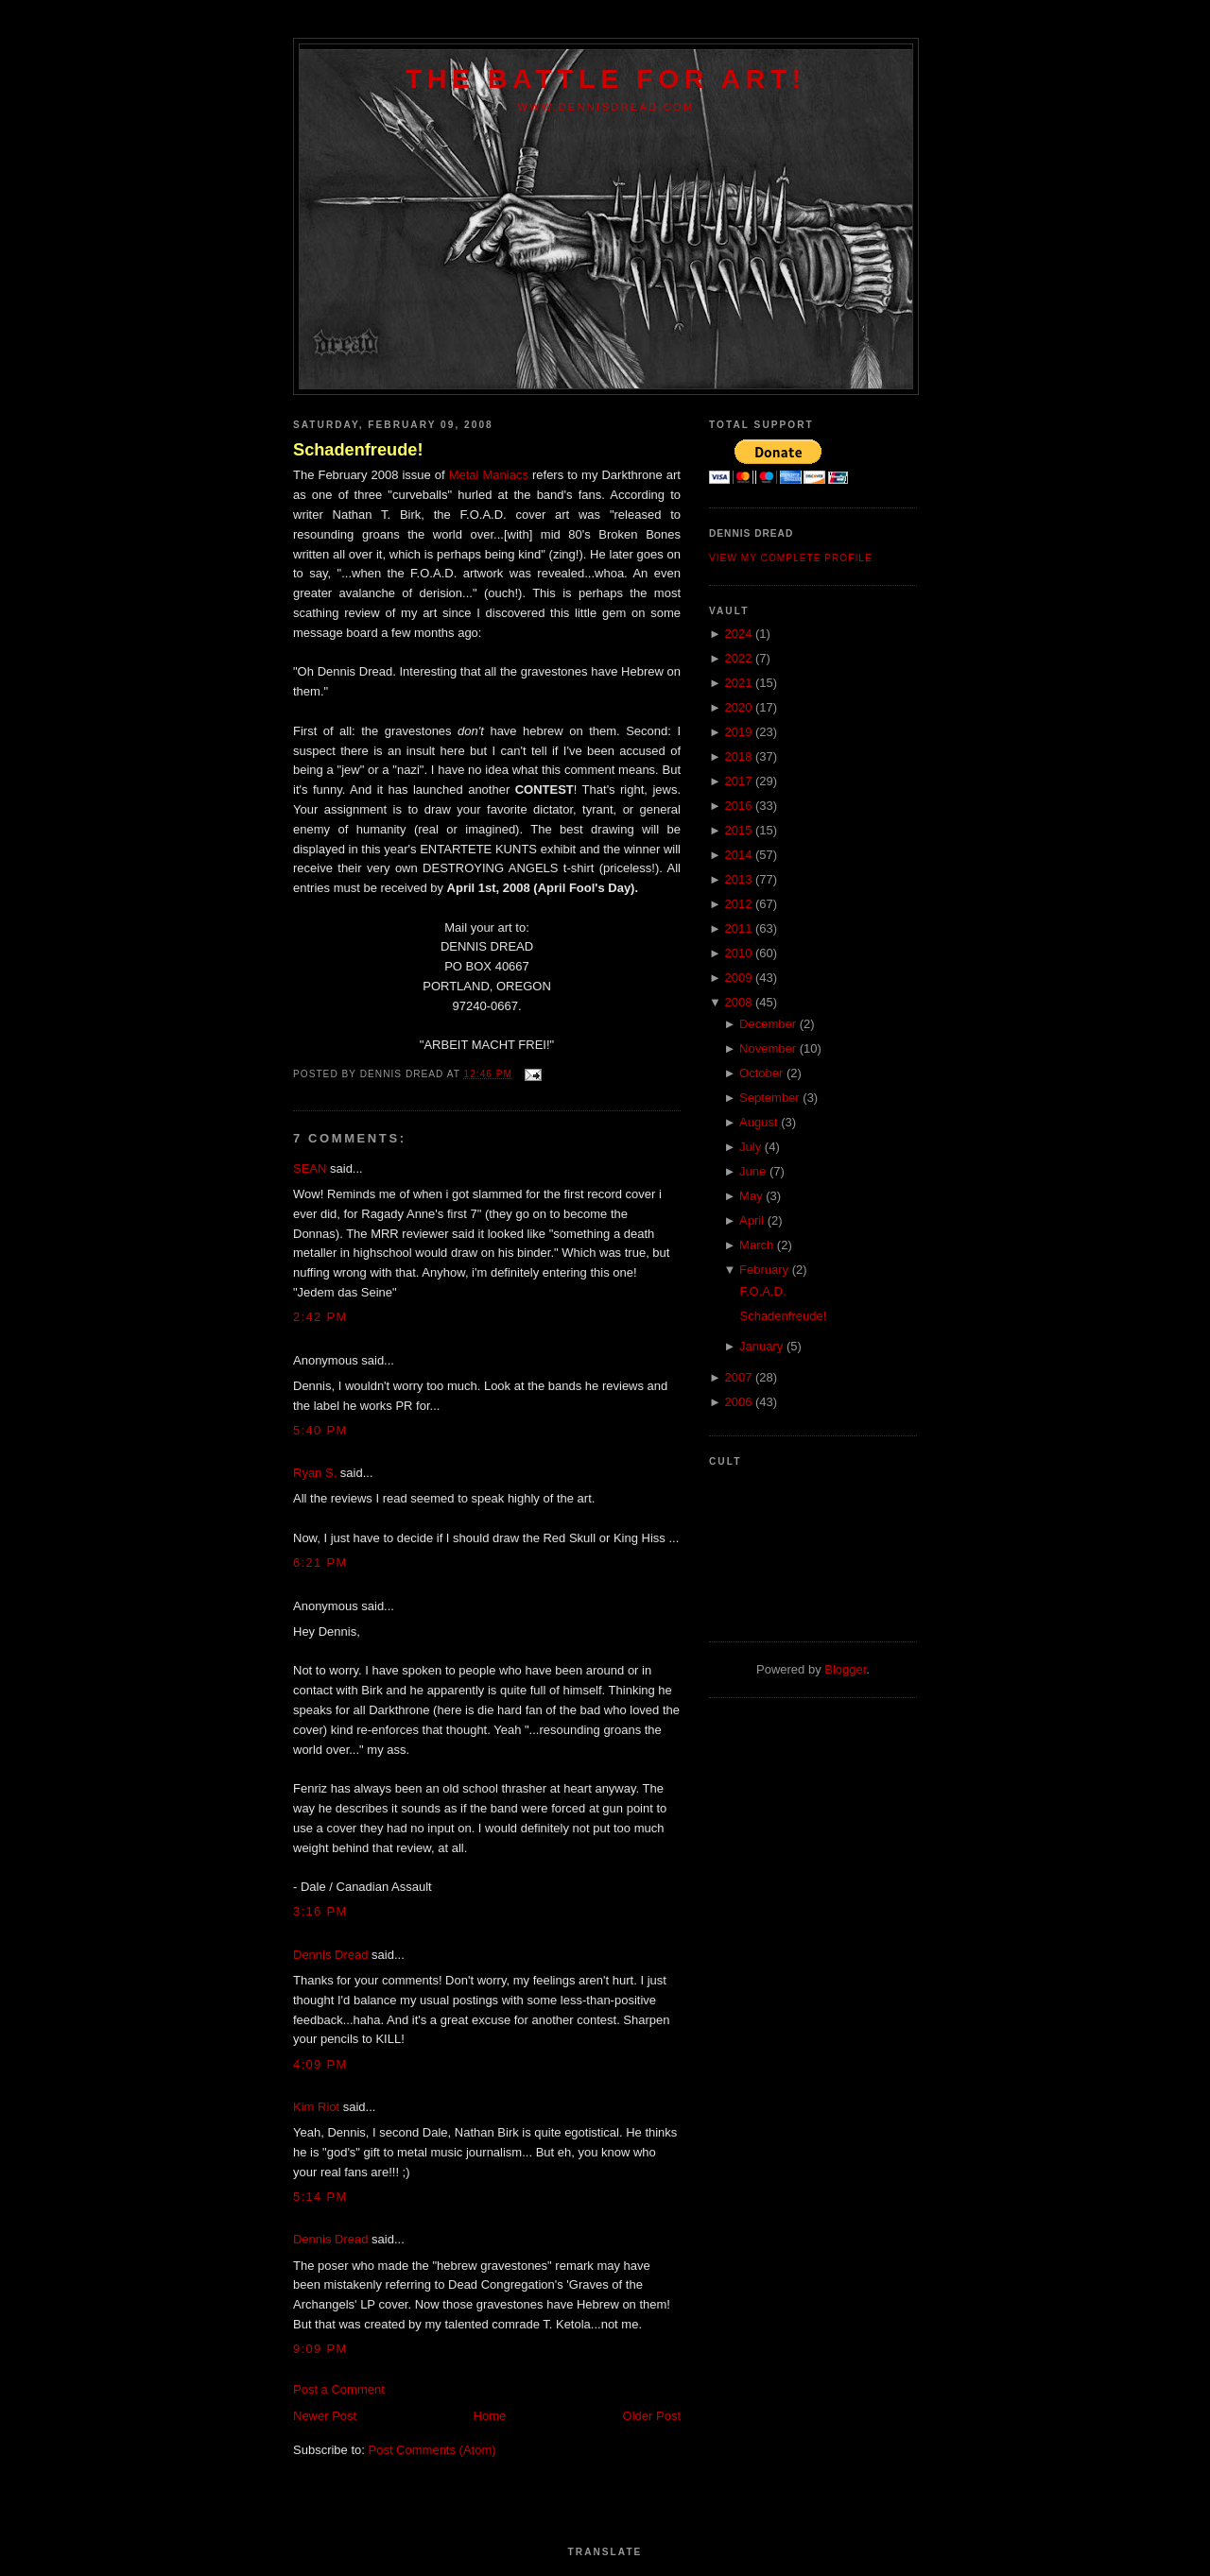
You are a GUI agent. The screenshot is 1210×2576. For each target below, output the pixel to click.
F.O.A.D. (762, 1291)
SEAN (309, 1168)
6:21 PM (320, 1562)
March (756, 1245)
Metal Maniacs (488, 475)
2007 (738, 1377)
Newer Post (324, 2416)
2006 (738, 1402)
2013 (738, 879)
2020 (738, 707)
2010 (738, 953)
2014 (738, 855)
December (767, 1024)
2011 (738, 928)
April (751, 1220)
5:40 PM (320, 1430)
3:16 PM (320, 1911)
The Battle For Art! (606, 78)
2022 (738, 658)
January (761, 1346)
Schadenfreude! (358, 449)
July (750, 1147)
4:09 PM (320, 2064)
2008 (738, 1002)
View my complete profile (791, 558)
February (763, 1269)
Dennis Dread (331, 1955)
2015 (738, 830)
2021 (738, 683)
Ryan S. (315, 1473)
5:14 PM (320, 2197)
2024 (738, 634)
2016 (738, 806)
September (769, 1098)
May (751, 1196)
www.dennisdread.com (605, 106)
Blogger (845, 1669)
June (752, 1171)
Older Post (652, 2416)
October (761, 1073)
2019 (738, 732)
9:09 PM (320, 2349)
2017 (738, 781)
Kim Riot (316, 2107)
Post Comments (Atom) (432, 2450)
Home (490, 2416)
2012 (738, 904)
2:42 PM (320, 1317)
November (767, 1048)
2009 (738, 977)
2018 (738, 756)
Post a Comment (339, 2389)
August (758, 1122)
